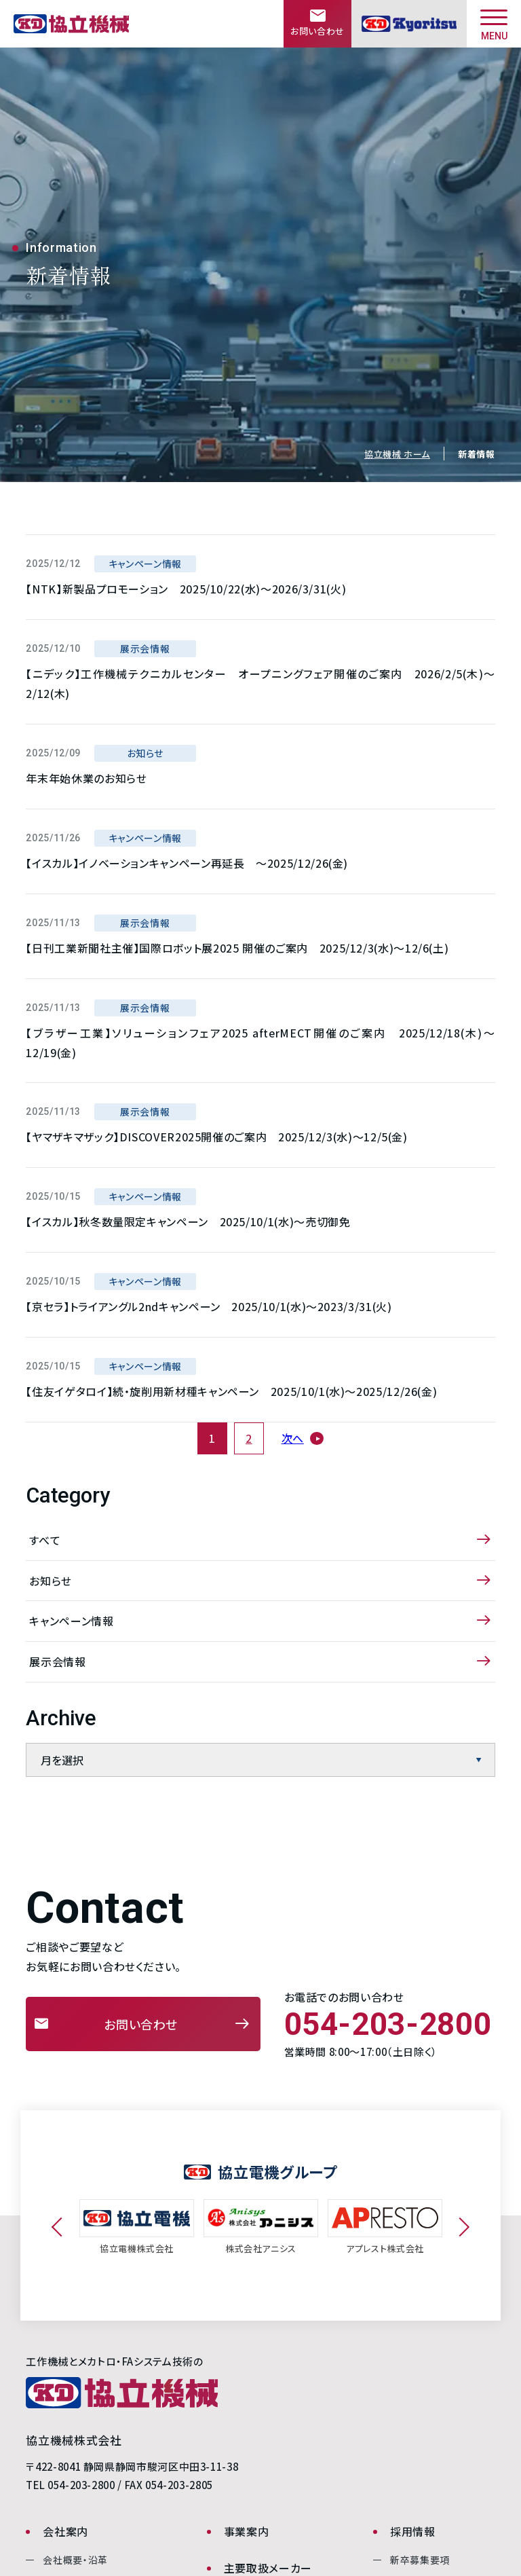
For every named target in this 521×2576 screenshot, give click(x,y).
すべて (44, 1540)
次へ (293, 1438)
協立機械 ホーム (397, 453)
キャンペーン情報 (71, 1621)
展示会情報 (57, 1661)
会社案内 (65, 2531)
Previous (61, 2227)
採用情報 (413, 2531)
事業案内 (246, 2531)
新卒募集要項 (420, 2559)
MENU (493, 25)
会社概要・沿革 (75, 2559)
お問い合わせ (141, 2024)
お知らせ (50, 1580)
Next (460, 2227)
